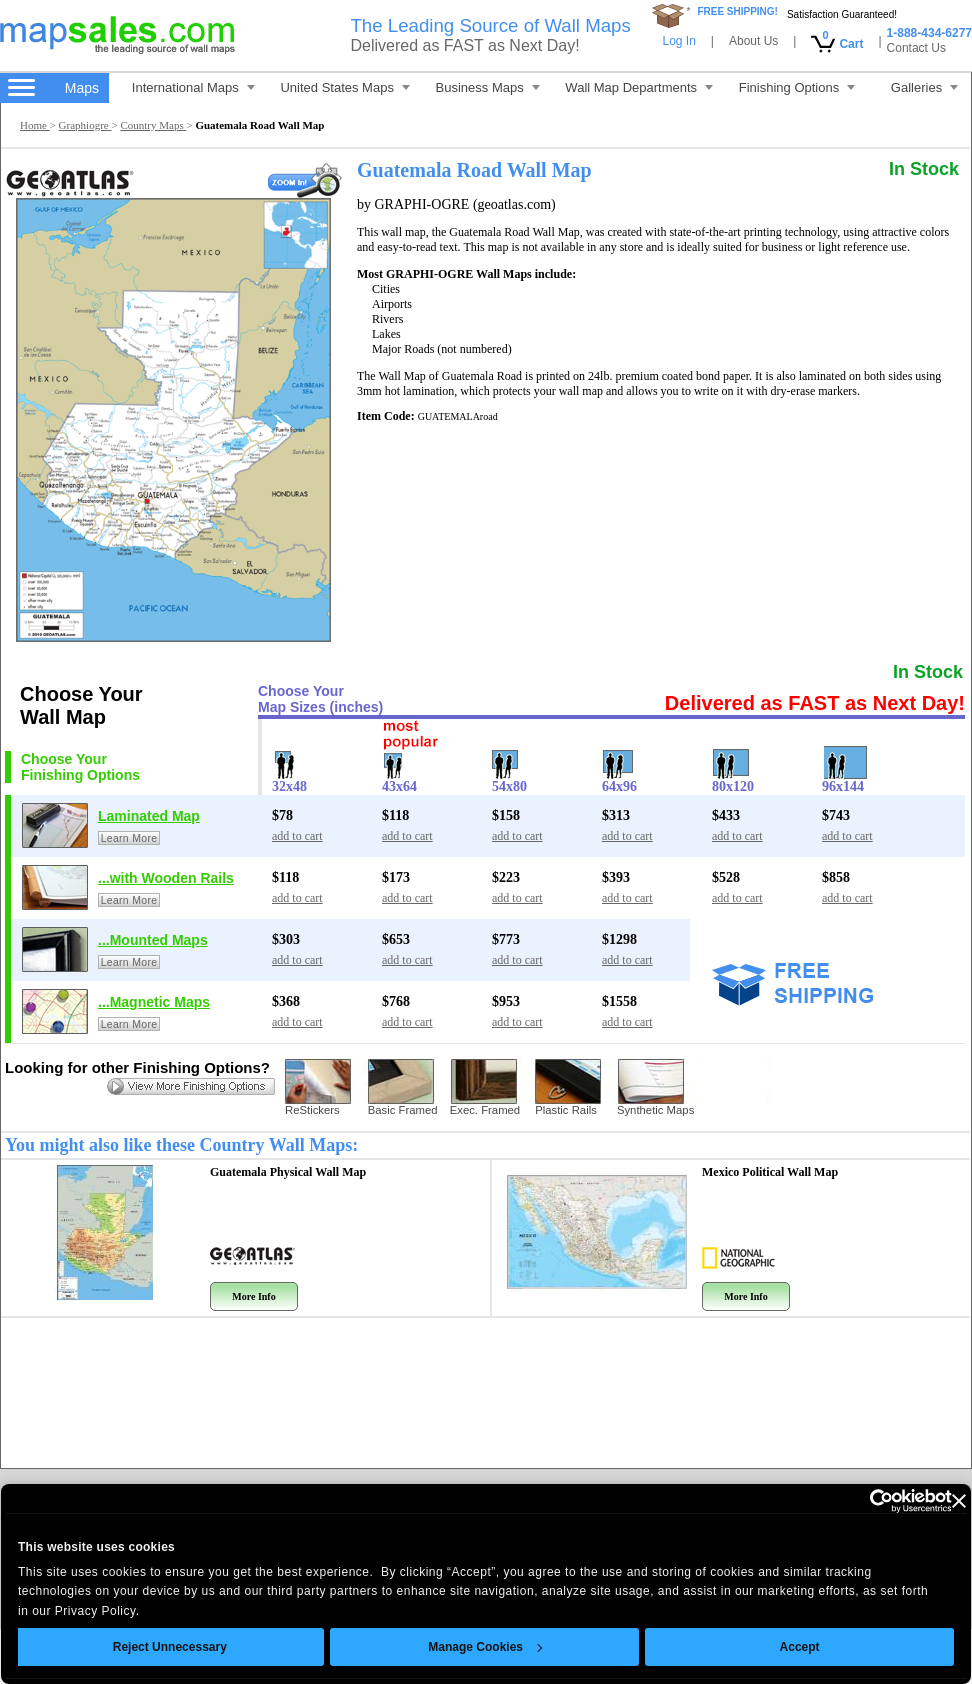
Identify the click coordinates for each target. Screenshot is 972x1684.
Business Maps (488, 87)
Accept (771, 1647)
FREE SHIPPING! (737, 11)
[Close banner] (930, 1501)
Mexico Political (770, 1172)
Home (35, 125)
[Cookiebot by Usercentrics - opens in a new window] (835, 1501)
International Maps (193, 87)
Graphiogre (85, 125)
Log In (678, 41)
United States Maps (344, 87)
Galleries (924, 87)
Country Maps (153, 125)
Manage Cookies (457, 1647)
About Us (753, 41)
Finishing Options (797, 87)
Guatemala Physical (288, 1172)
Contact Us (916, 48)
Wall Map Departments (639, 87)
